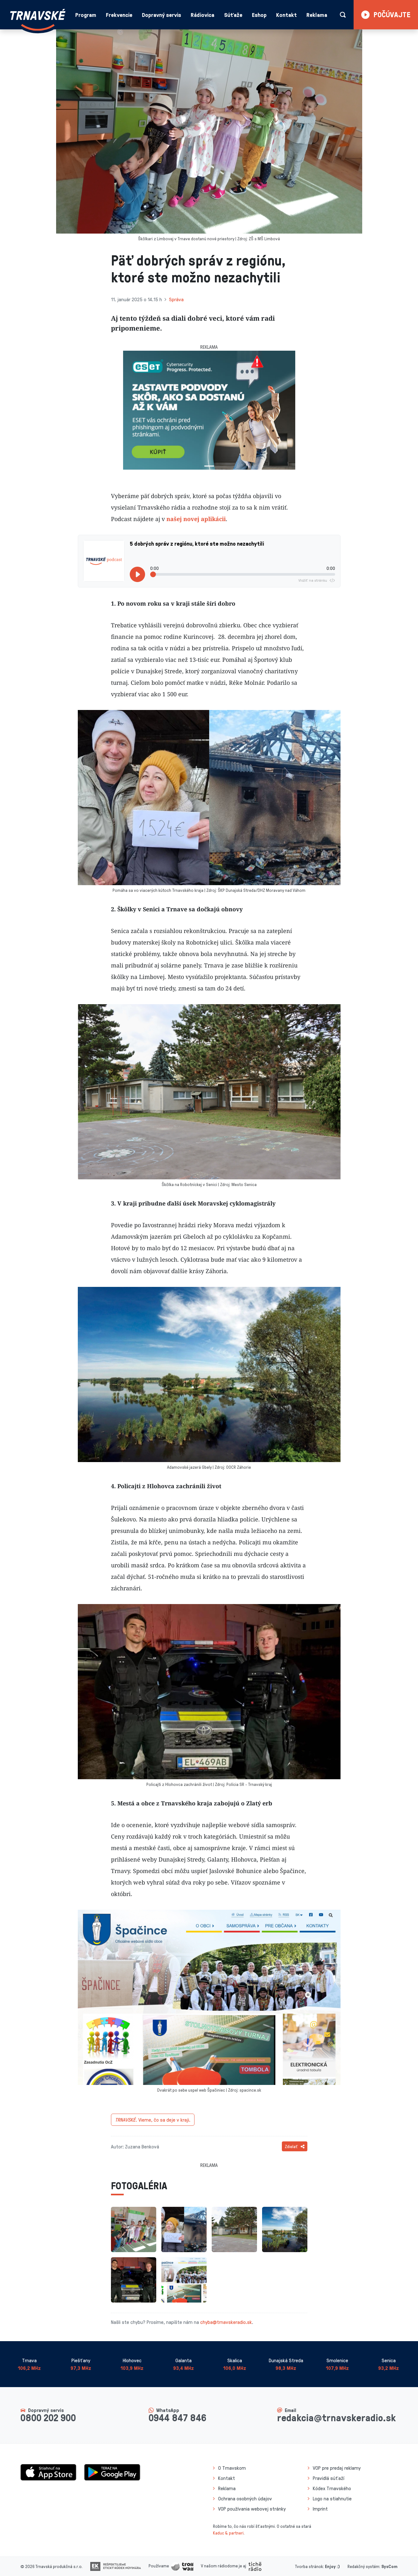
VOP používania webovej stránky (252, 2508)
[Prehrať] (137, 574)
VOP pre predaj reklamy (337, 2467)
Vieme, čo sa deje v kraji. (152, 2119)
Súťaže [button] (233, 15)
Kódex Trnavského (332, 2488)
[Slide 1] (209, 466)
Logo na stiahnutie (332, 2498)
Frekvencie (119, 15)
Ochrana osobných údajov (245, 2498)
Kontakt (286, 15)
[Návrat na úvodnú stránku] (37, 20)
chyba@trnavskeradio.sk (226, 2322)
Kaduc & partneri (228, 2533)
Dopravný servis (161, 15)
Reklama (316, 15)
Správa (176, 299)
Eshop (259, 15)
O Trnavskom (232, 2467)
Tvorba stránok (309, 2566)
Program (85, 15)
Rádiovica (202, 15)
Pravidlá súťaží (328, 2478)
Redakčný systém (363, 2566)
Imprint (320, 2508)
